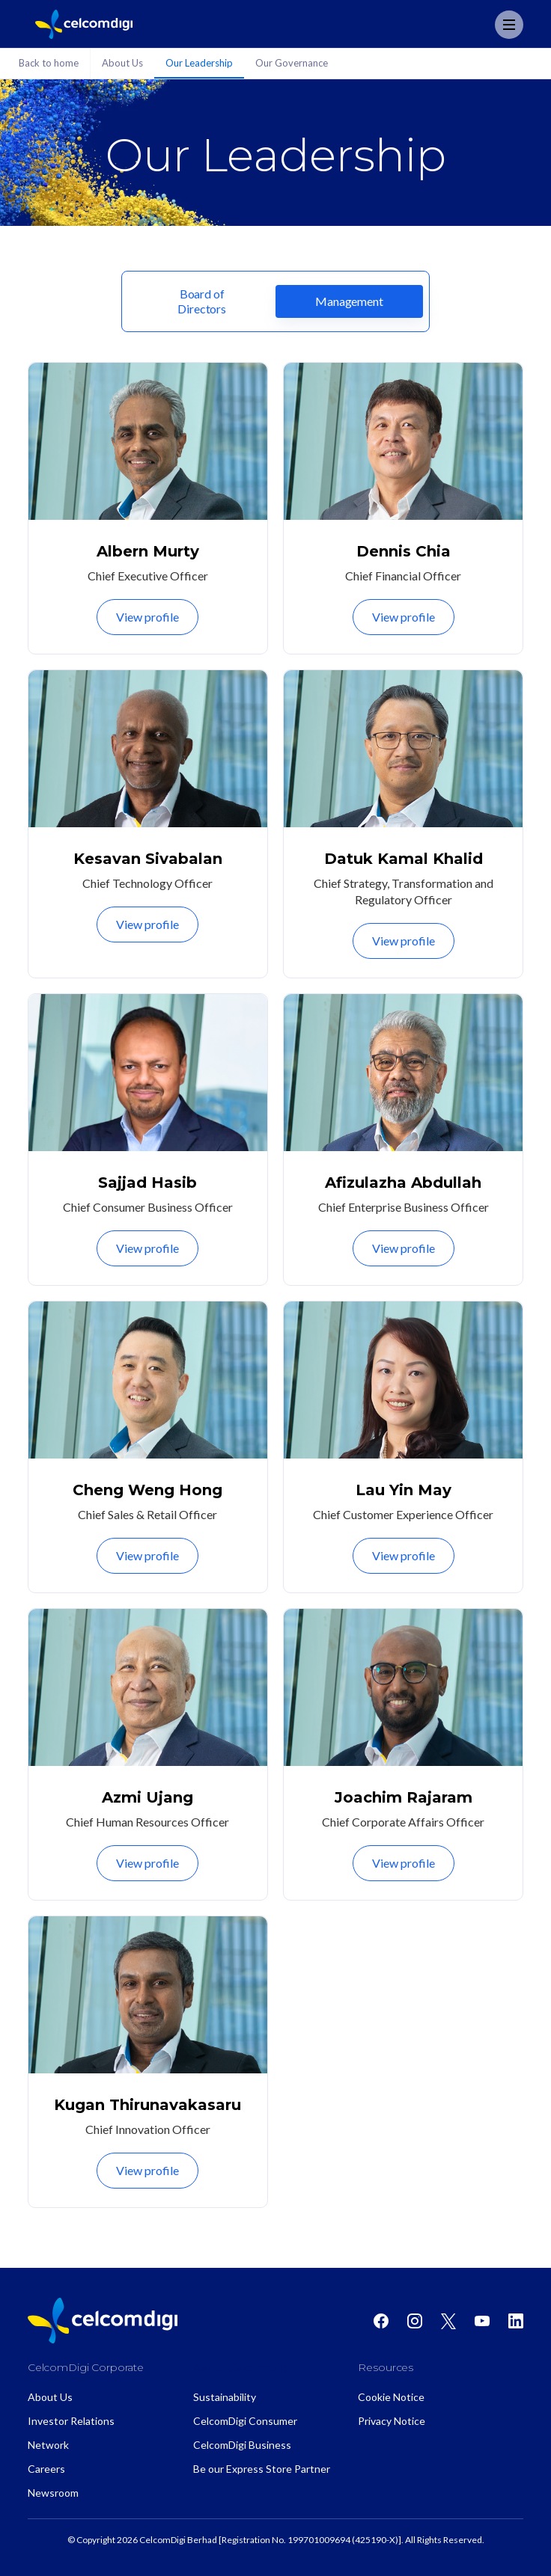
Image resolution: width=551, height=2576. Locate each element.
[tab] (202, 301)
